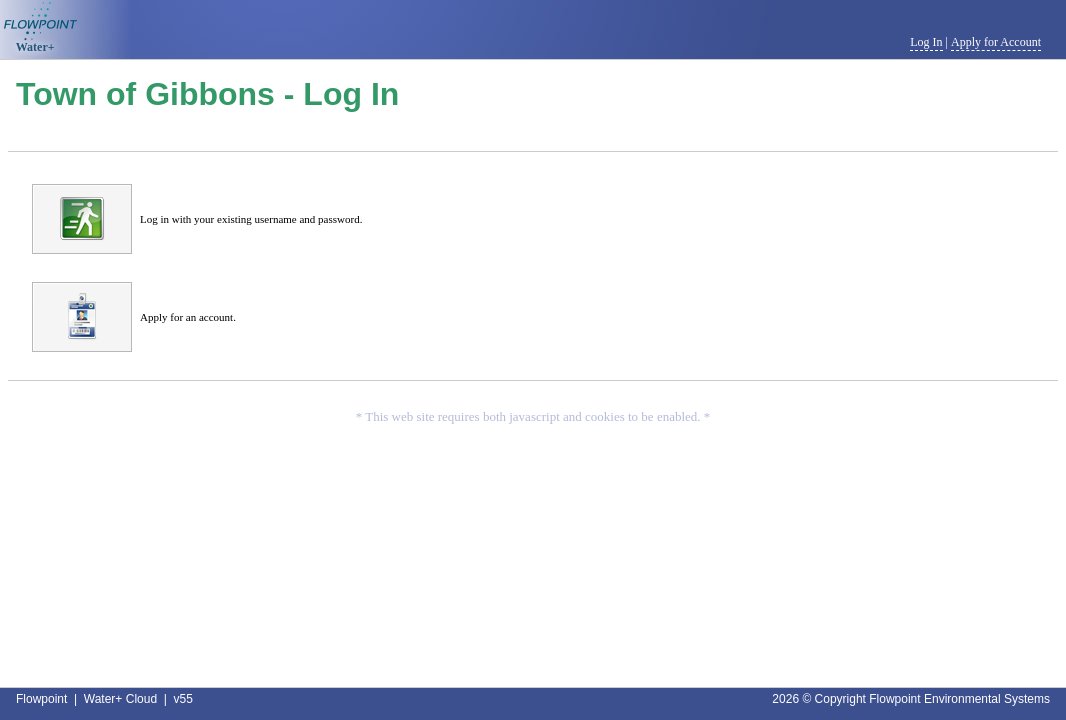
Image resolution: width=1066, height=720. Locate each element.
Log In (926, 42)
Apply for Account (996, 42)
